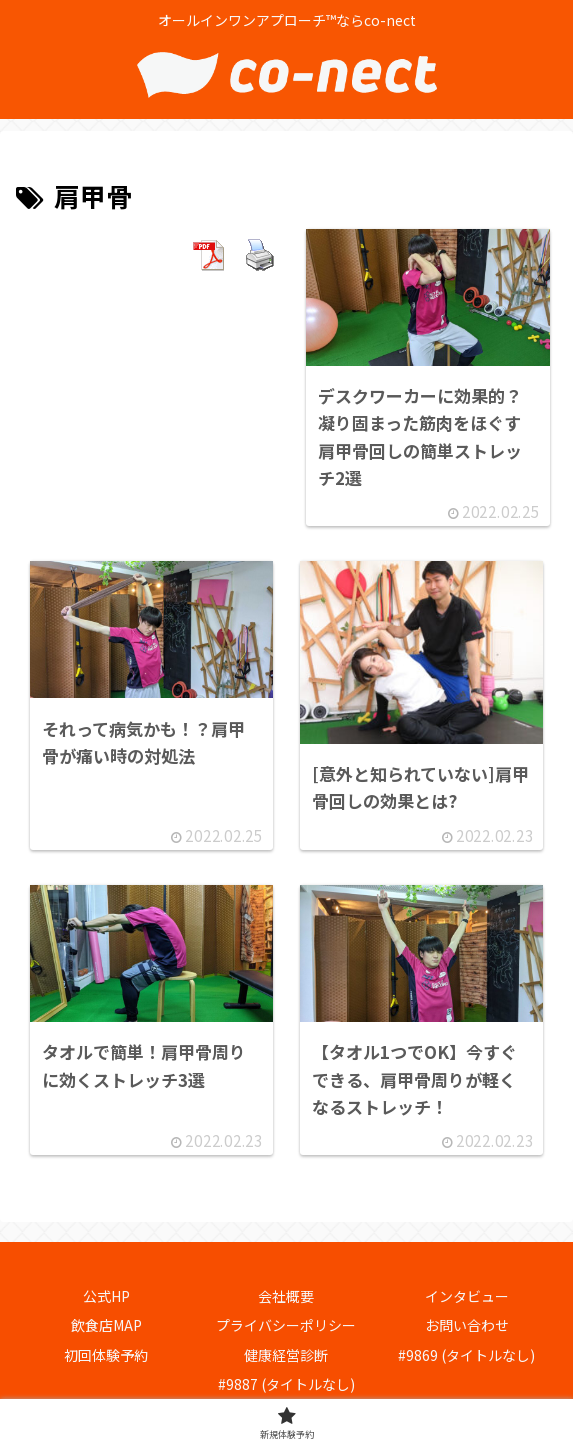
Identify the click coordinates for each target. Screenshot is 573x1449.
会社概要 (286, 1297)
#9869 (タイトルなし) (466, 1355)
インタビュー (467, 1297)
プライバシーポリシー (286, 1326)
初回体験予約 (106, 1355)
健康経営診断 (286, 1355)
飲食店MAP (106, 1326)
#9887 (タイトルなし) (286, 1384)
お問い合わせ (467, 1326)
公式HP (106, 1297)
